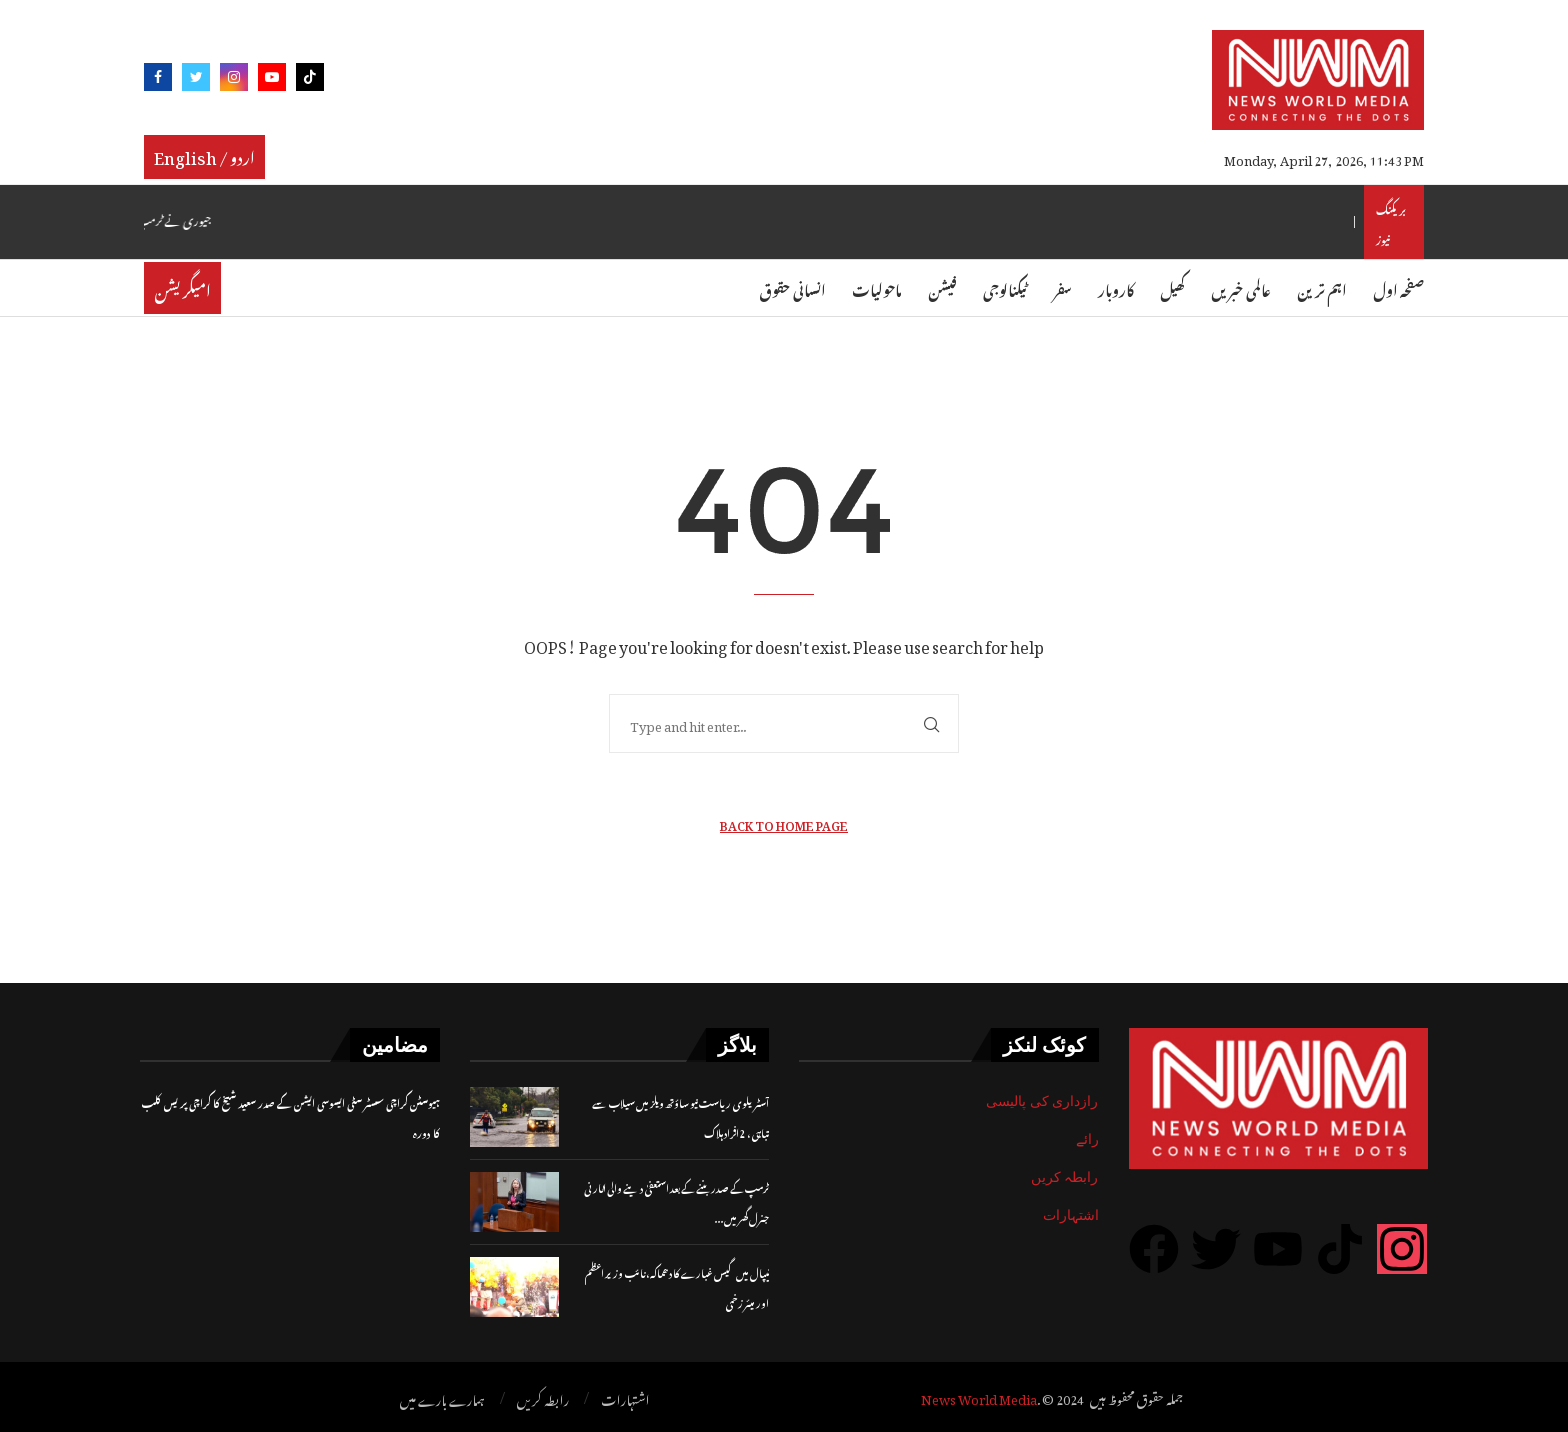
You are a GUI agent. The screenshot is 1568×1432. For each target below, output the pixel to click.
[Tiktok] (310, 80)
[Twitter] (196, 80)
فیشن (942, 287)
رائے (1087, 1139)
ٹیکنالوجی (1005, 287)
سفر (1062, 287)
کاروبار (1116, 287)
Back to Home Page (784, 823)
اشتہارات (1071, 1215)
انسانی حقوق (792, 287)
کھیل (1172, 287)
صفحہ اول (1398, 287)
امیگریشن (182, 288)
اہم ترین (1322, 287)
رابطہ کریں (1065, 1177)
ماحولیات (877, 287)
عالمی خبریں (1241, 287)
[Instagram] (234, 80)
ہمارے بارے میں (442, 1398)
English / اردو (204, 155)
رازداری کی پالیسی (1042, 1101)
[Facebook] (158, 80)
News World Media (979, 1396)
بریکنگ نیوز (1391, 222)
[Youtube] (272, 80)
